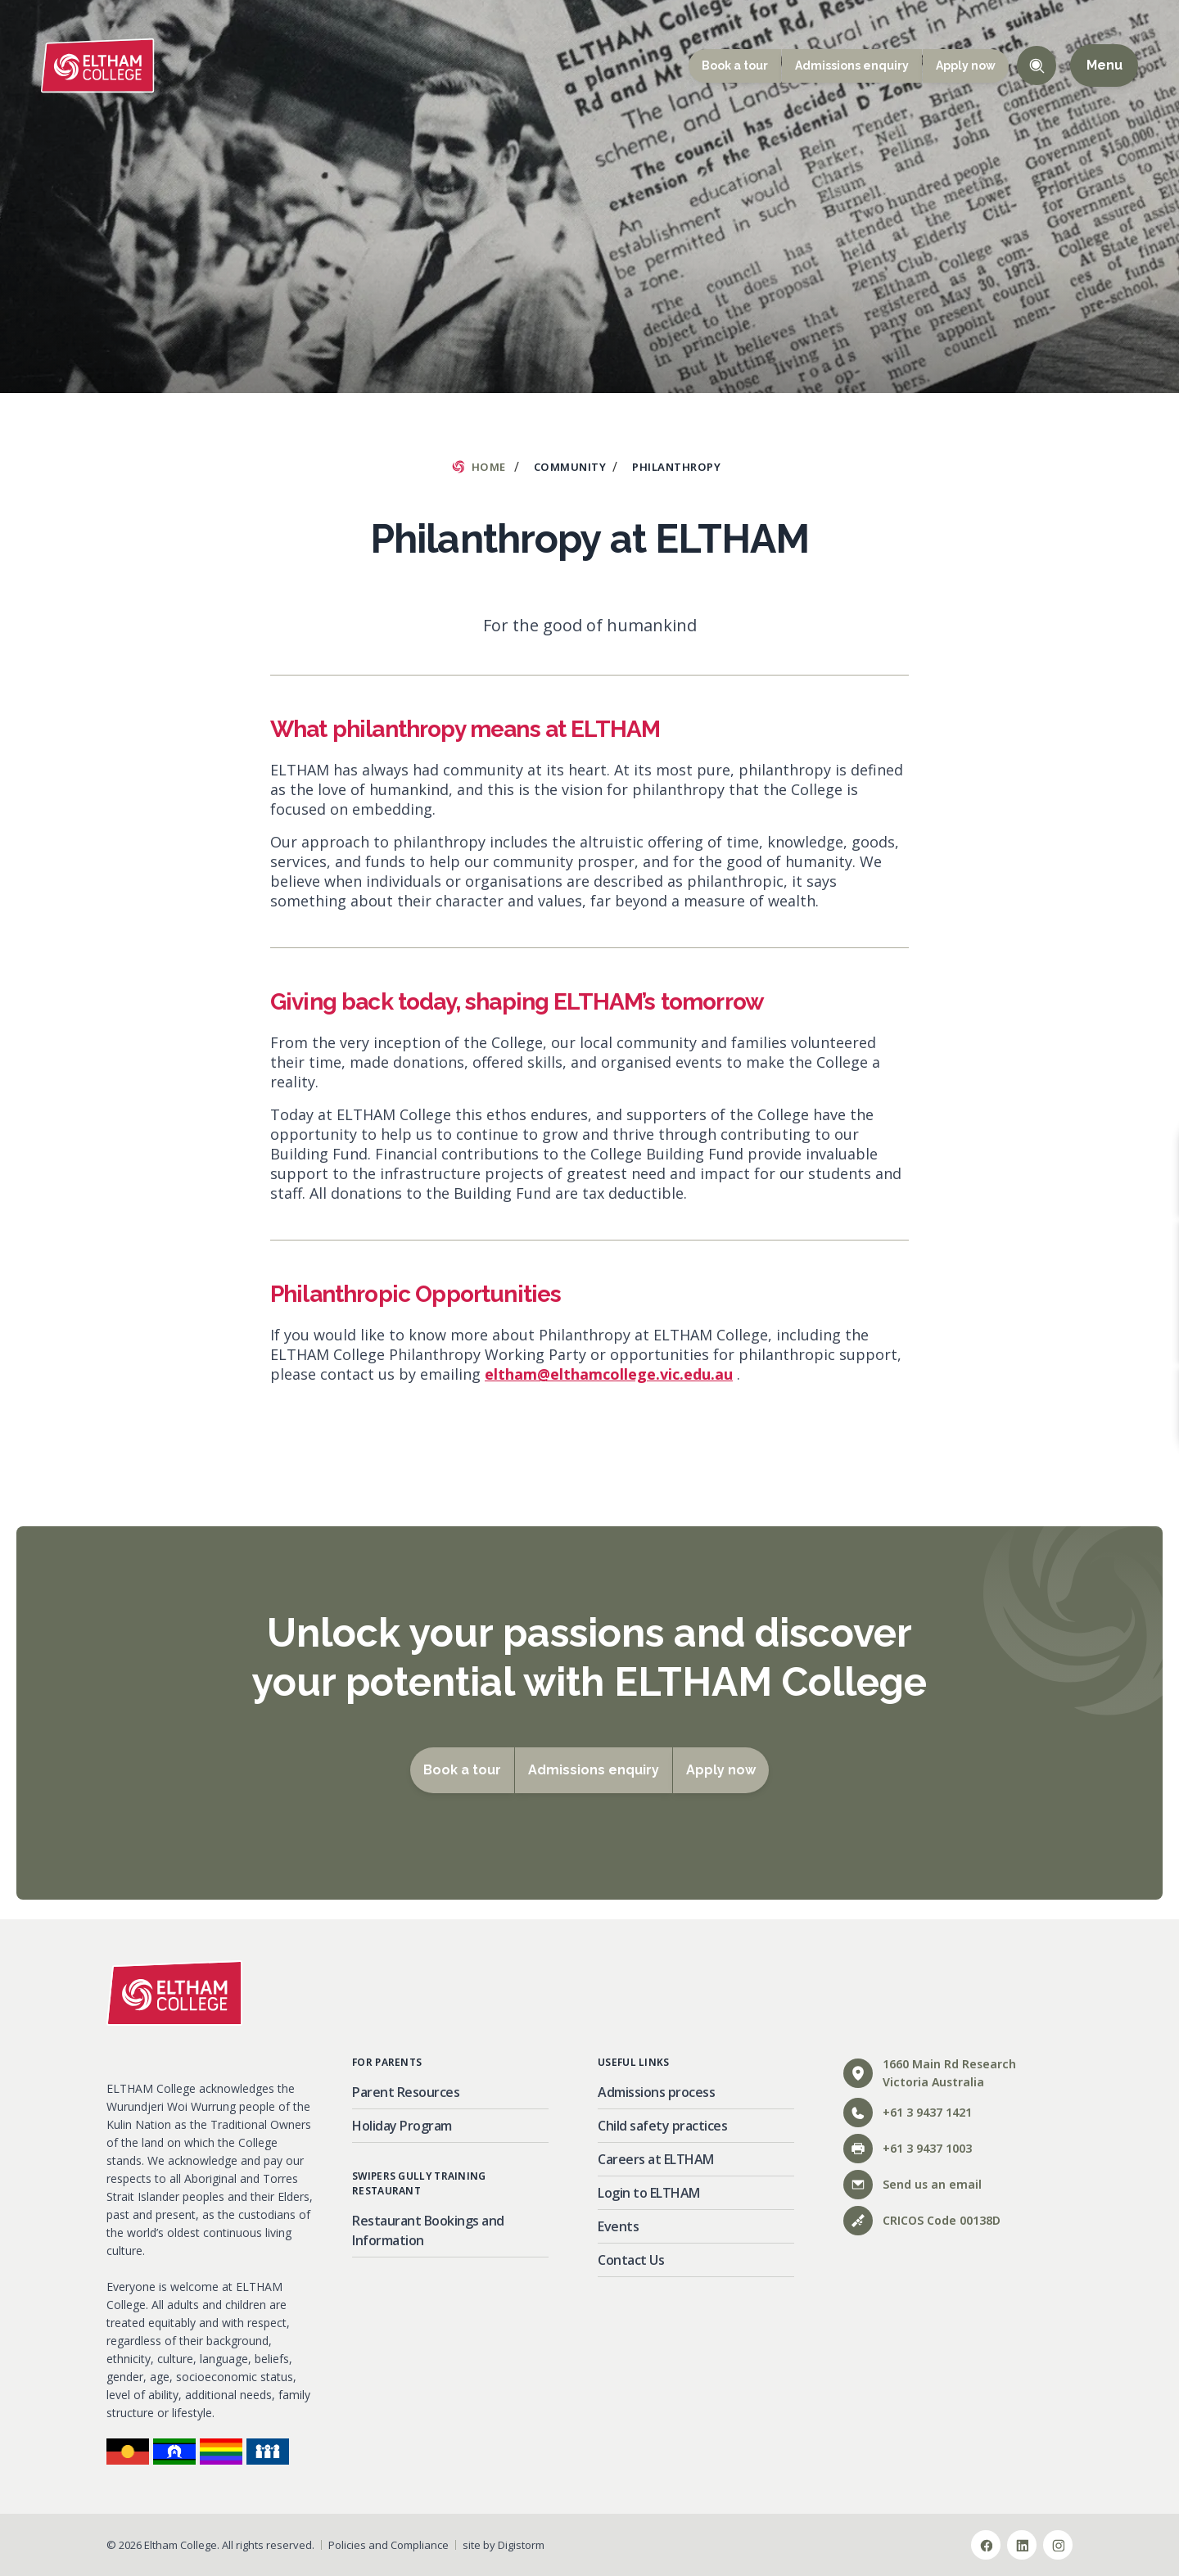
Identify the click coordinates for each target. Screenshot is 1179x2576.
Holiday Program (402, 2126)
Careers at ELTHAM (656, 2159)
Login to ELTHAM (649, 2193)
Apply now (966, 65)
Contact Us (631, 2260)
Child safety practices (662, 2126)
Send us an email (912, 2184)
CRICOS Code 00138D (922, 2220)
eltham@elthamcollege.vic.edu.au (609, 1374)
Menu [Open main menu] (1104, 65)
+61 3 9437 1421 (907, 2112)
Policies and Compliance (388, 2545)
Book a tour (735, 65)
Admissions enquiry (852, 65)
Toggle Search (1036, 65)
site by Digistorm (503, 2545)
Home (489, 466)
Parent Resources (405, 2092)
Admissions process (656, 2092)
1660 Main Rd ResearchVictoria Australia (929, 2073)
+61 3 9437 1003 (907, 2148)
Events (618, 2226)
